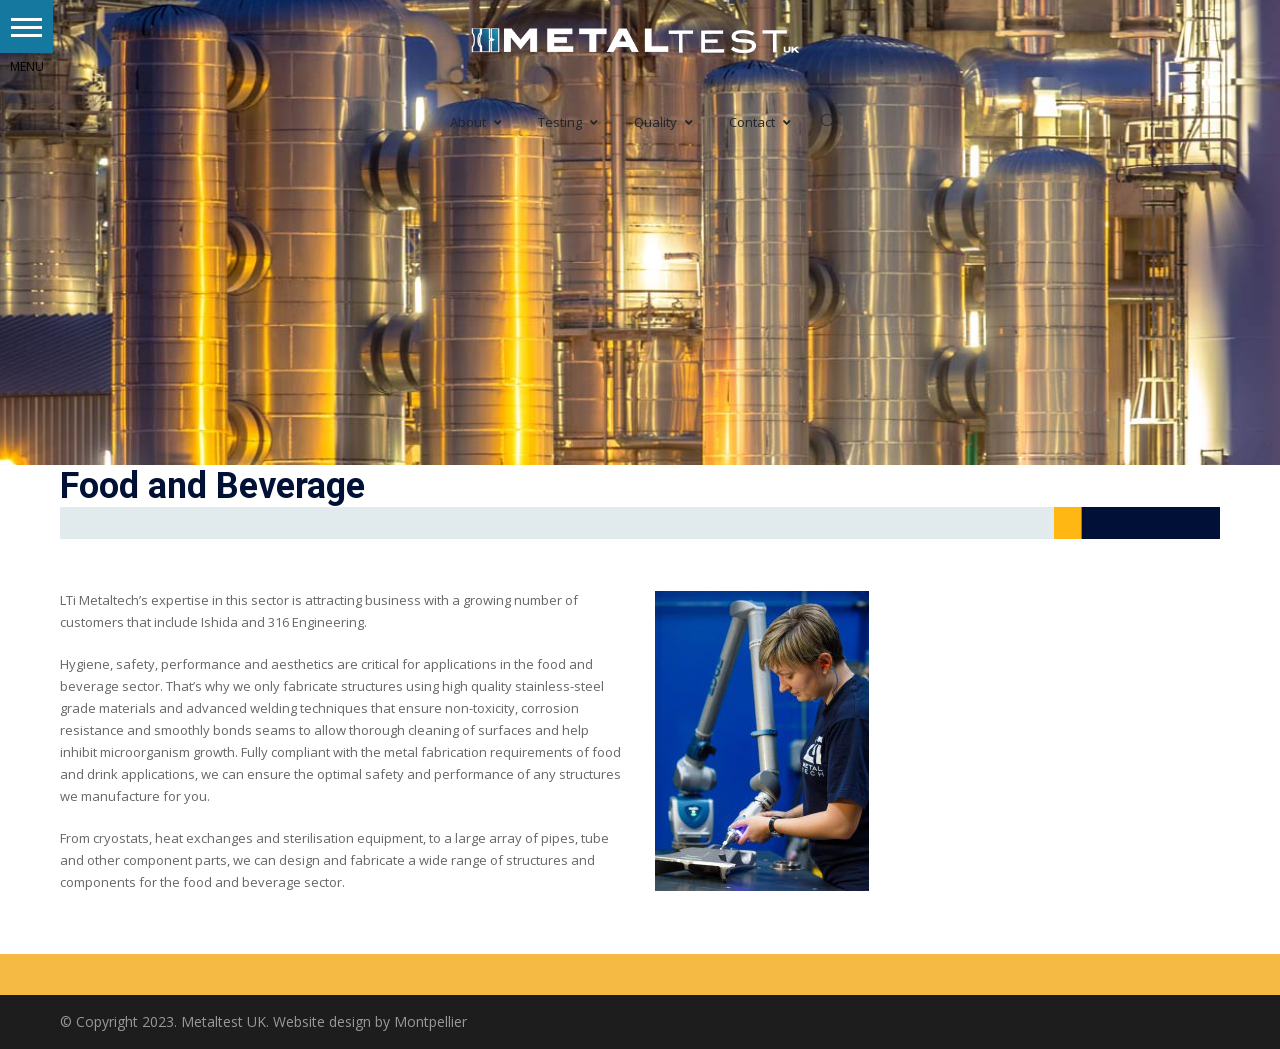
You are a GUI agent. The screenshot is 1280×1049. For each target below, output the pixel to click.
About (476, 122)
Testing (568, 122)
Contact (760, 122)
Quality (663, 122)
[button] (26, 26)
